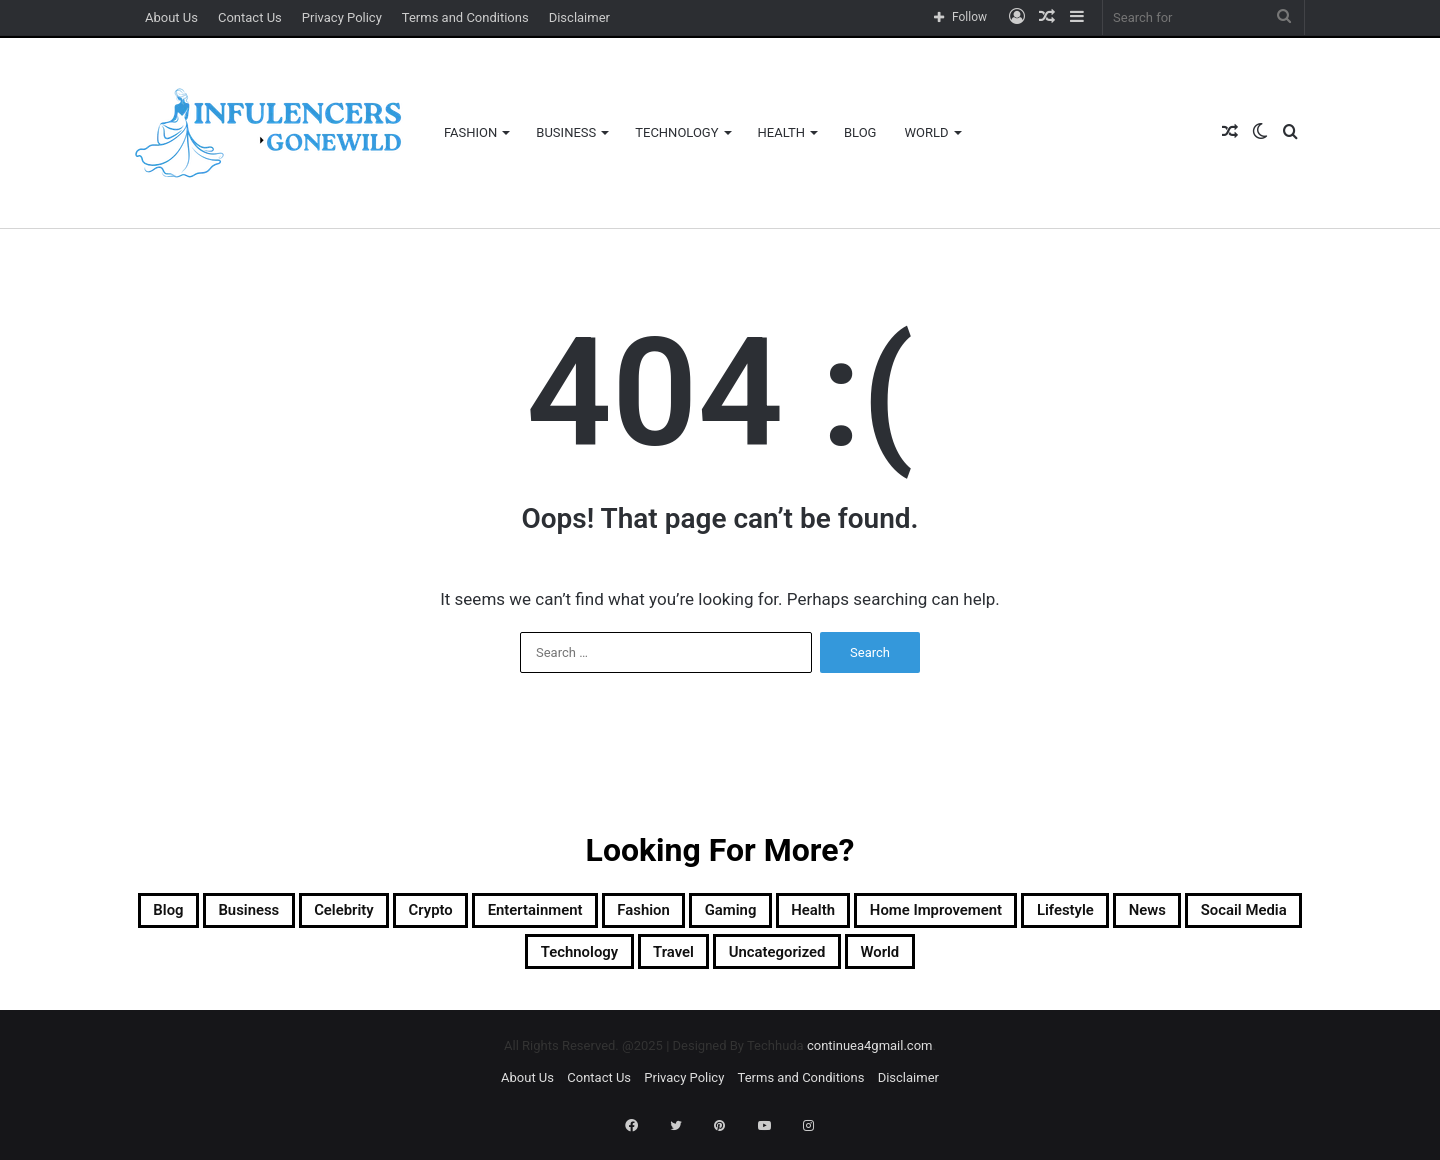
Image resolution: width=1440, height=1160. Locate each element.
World (926, 132)
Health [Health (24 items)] (1016, 914)
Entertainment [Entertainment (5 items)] (662, 914)
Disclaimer (579, 17)
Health (781, 132)
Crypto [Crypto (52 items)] (529, 914)
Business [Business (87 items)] (299, 914)
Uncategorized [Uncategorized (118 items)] (974, 962)
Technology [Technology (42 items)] (722, 962)
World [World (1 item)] (1105, 962)
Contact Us (250, 17)
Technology (676, 132)
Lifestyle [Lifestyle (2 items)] (346, 962)
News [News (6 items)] (450, 962)
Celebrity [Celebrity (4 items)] (419, 914)
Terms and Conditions (465, 17)
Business (566, 132)
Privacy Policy (342, 17)
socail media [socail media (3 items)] (573, 962)
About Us (171, 17)
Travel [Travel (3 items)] (841, 962)
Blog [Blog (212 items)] (197, 914)
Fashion (470, 132)
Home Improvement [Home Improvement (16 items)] (1174, 914)
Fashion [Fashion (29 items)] (801, 914)
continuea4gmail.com (870, 1059)
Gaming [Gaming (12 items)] (912, 914)
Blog (860, 132)
